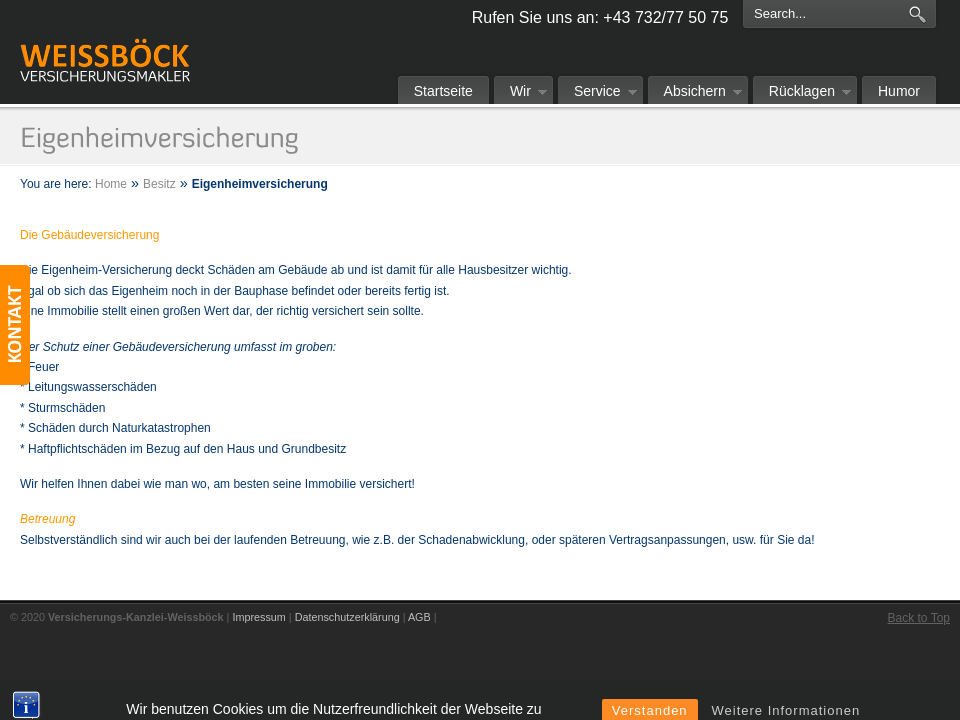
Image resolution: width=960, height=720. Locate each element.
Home (111, 184)
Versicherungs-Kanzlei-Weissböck (105, 37)
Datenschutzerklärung (347, 617)
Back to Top (919, 618)
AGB (419, 617)
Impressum (258, 617)
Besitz (159, 184)
